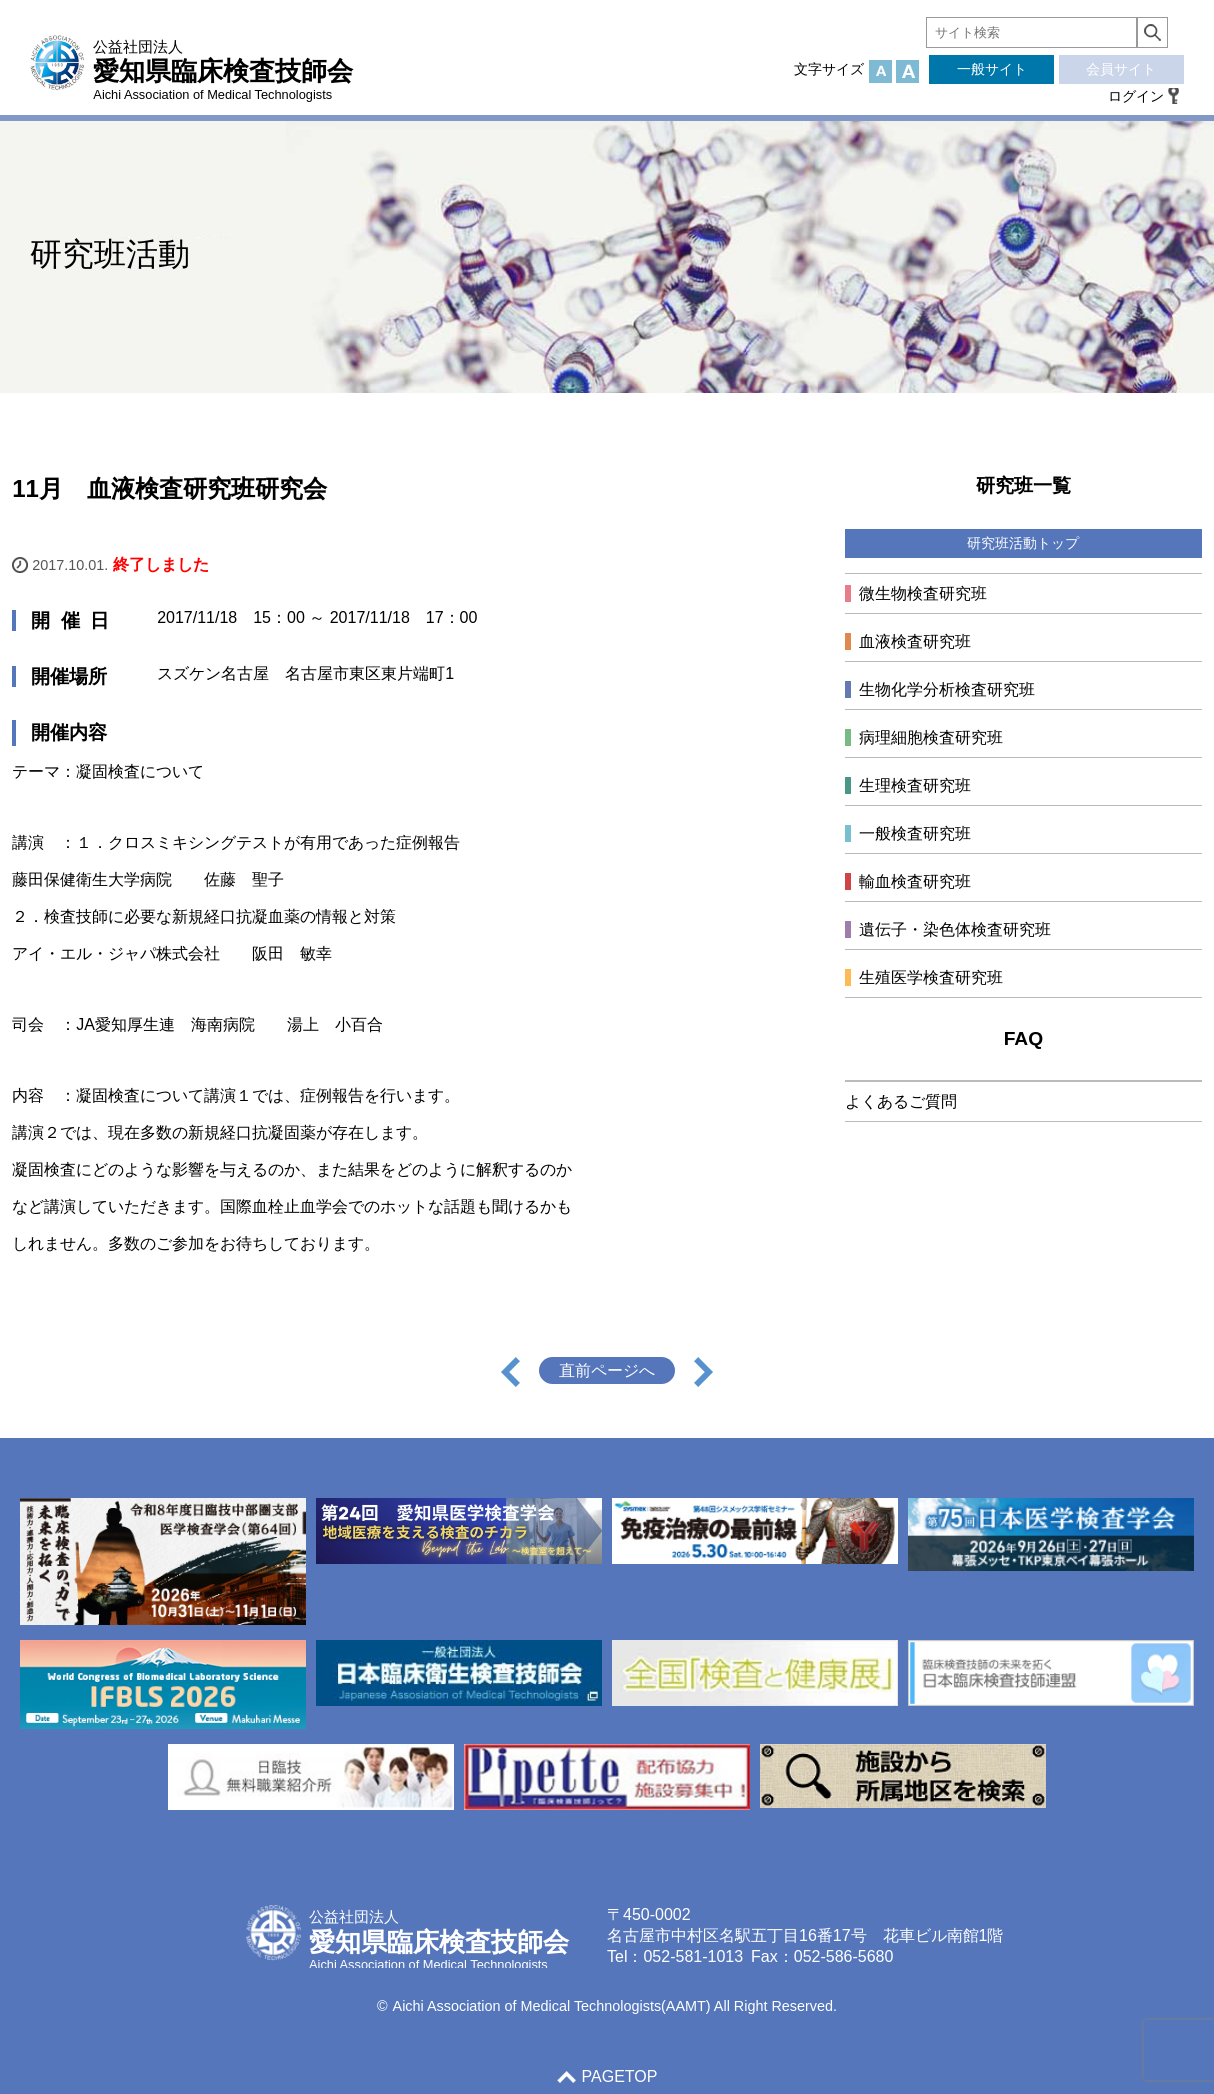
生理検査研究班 (915, 785)
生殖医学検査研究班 (931, 977)
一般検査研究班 (915, 833)
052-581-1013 (693, 1956)
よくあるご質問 (901, 1101)
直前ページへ (607, 1370)
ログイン (1136, 96)
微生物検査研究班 (923, 593)
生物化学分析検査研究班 (947, 689)
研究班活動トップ (1023, 543)
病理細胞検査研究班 (931, 737)
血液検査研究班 (915, 641)
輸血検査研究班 (915, 881)
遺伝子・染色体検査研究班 (955, 929)
